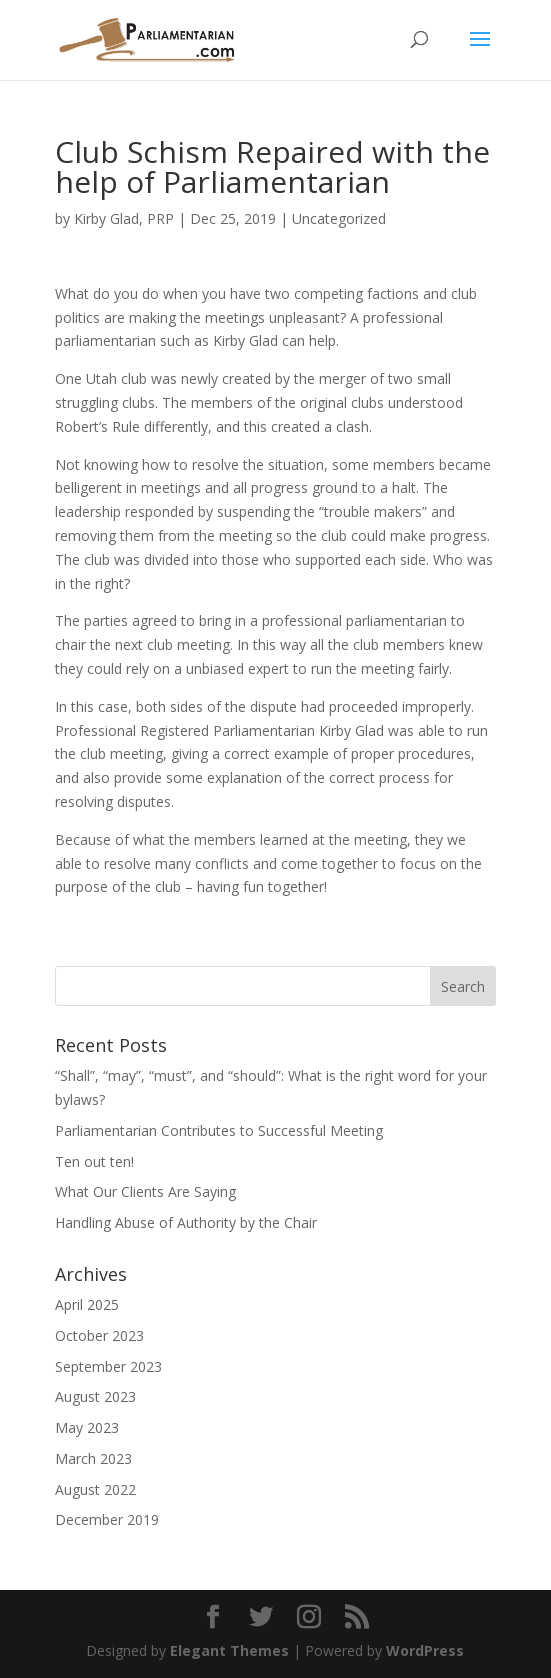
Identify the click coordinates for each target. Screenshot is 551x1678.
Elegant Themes (229, 1650)
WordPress (425, 1650)
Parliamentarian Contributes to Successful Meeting (219, 1130)
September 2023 (108, 1366)
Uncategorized (339, 218)
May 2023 (87, 1427)
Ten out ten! (94, 1161)
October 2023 (99, 1335)
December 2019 (107, 1519)
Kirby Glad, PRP (124, 218)
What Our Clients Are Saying (145, 1191)
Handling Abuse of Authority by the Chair (186, 1222)
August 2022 (95, 1489)
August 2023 (95, 1396)
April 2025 (87, 1304)
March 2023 (93, 1458)
